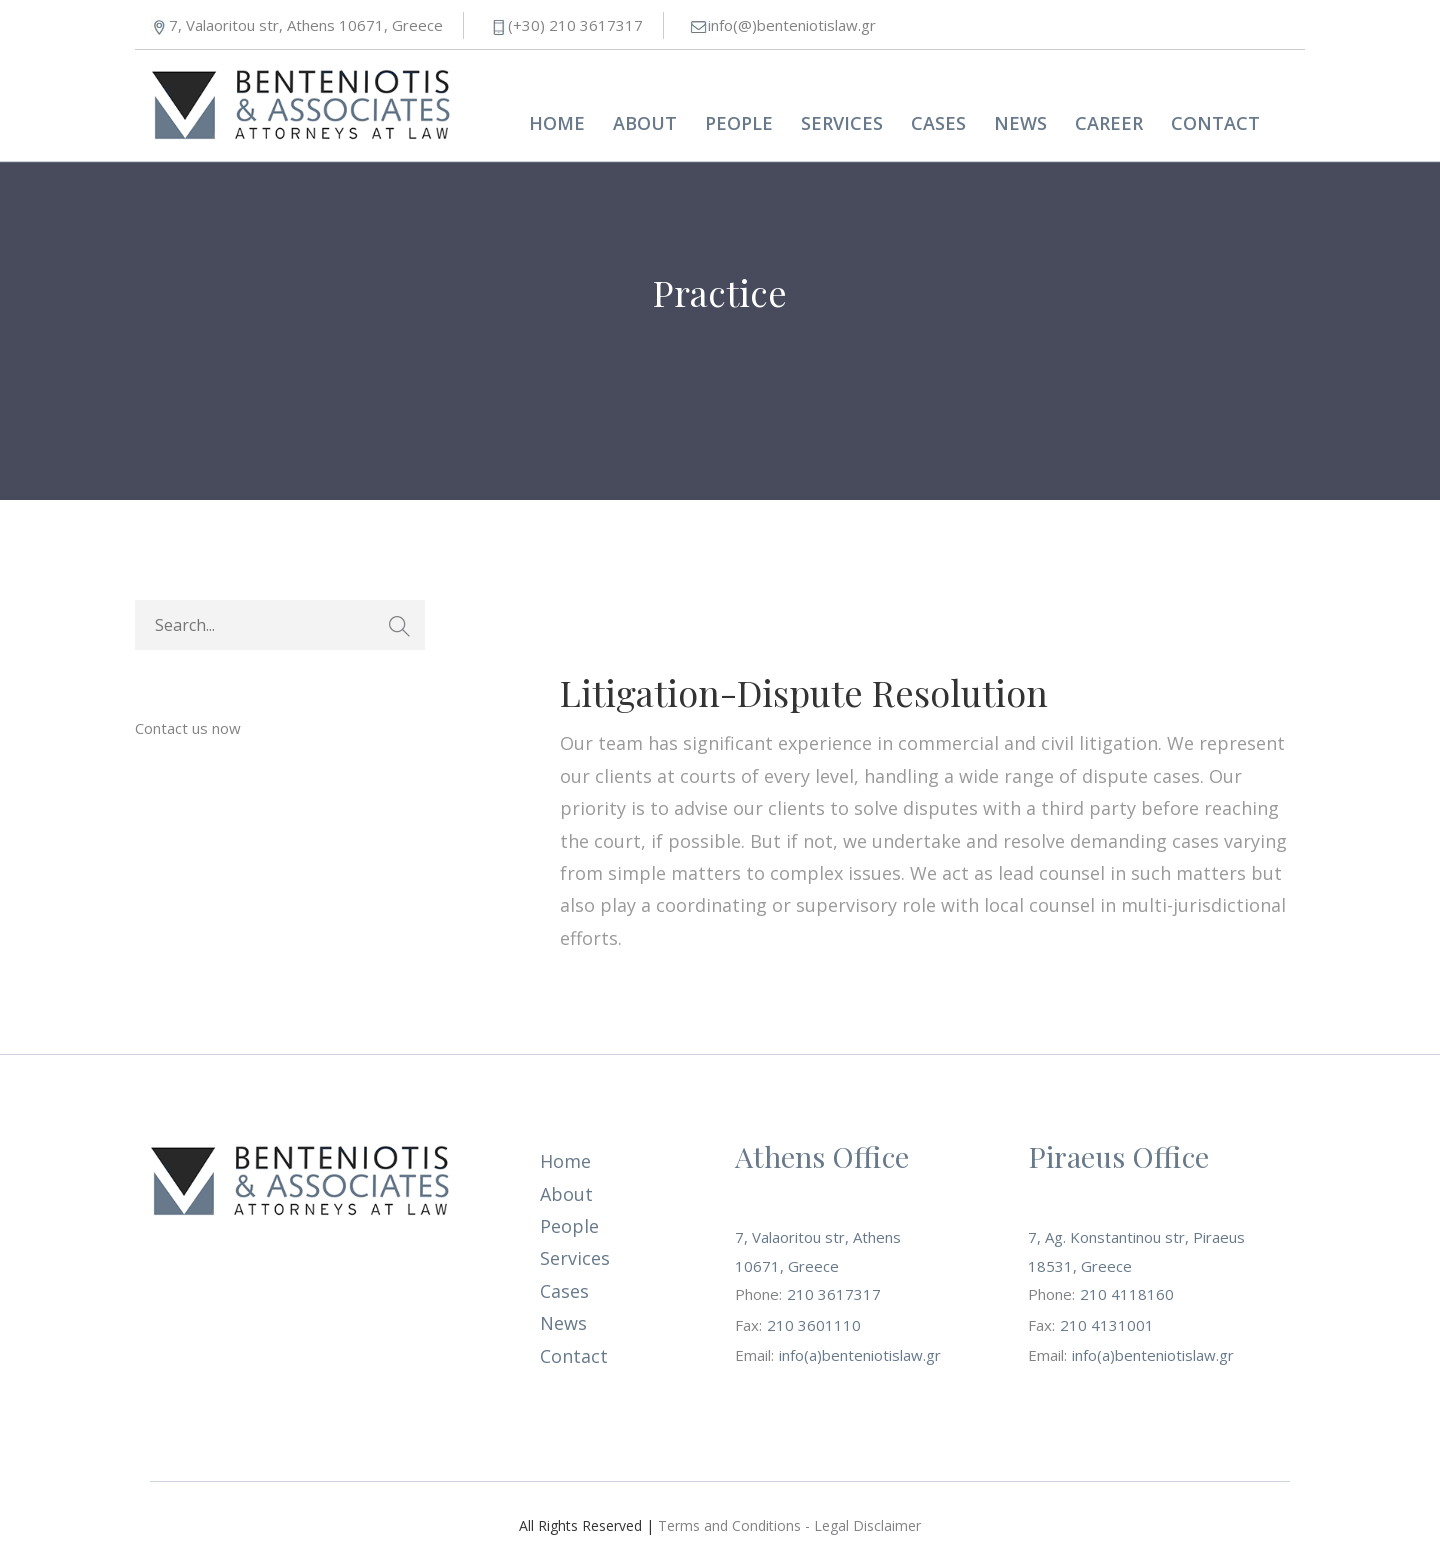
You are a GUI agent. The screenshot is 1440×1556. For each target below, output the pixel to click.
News (1020, 123)
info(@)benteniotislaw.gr (792, 25)
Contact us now (188, 728)
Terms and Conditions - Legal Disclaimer (789, 1525)
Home (557, 123)
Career (1109, 123)
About (645, 123)
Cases (938, 123)
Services (842, 123)
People (739, 123)
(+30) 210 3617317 (575, 25)
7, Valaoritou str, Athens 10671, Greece (306, 25)
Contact (1215, 123)
